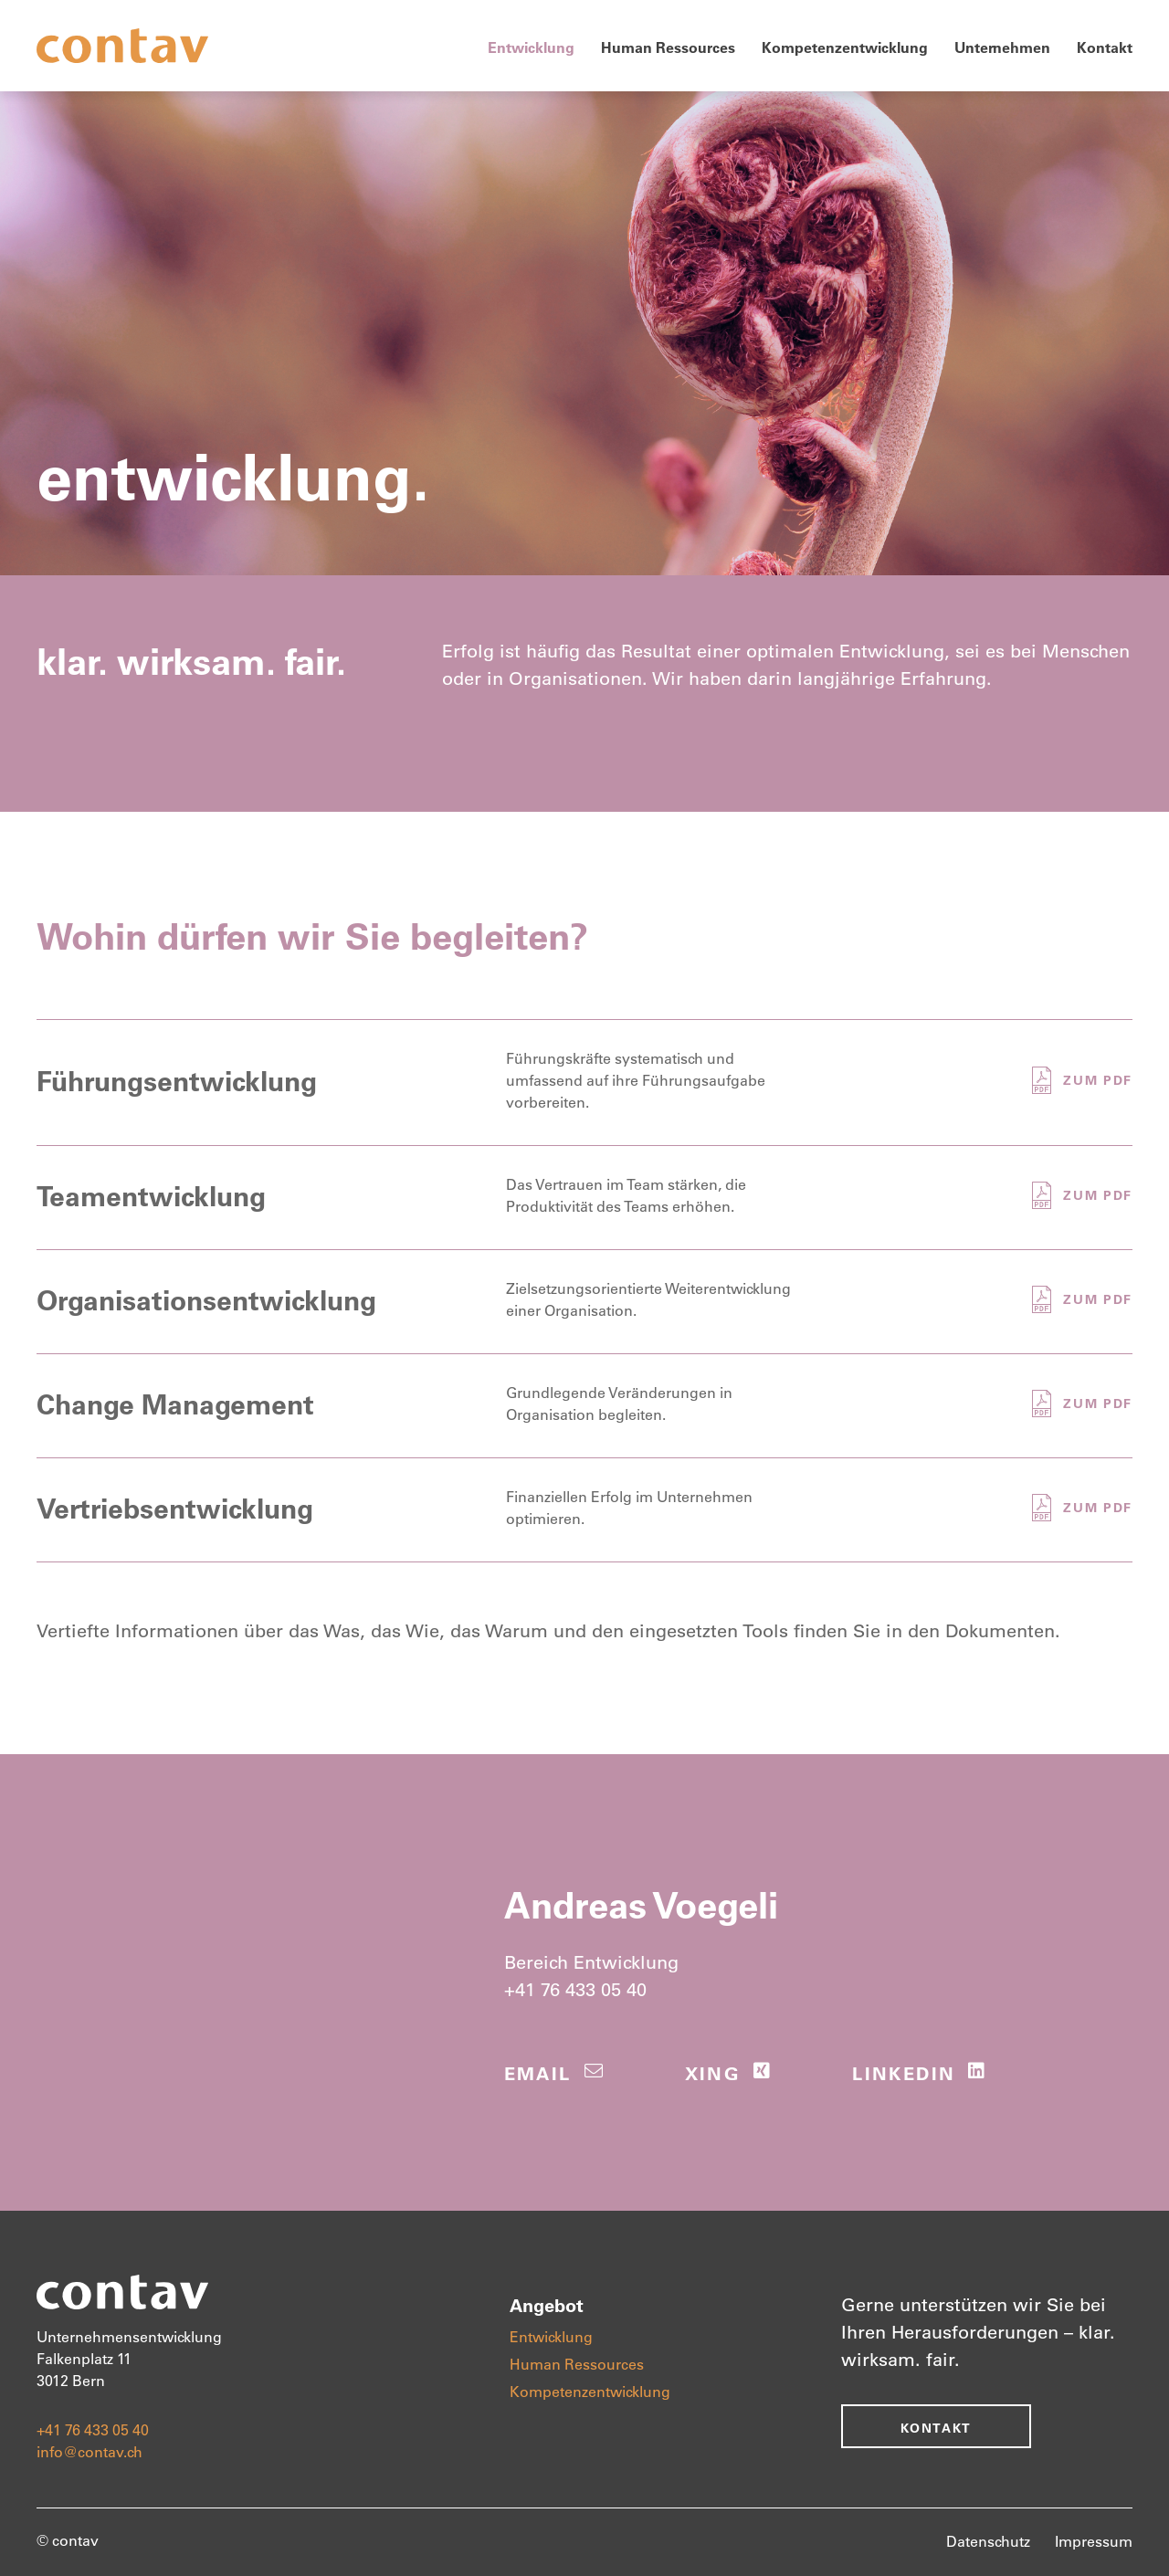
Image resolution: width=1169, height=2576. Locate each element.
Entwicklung (531, 47)
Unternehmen (1002, 47)
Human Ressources (668, 47)
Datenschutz (988, 2540)
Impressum (1093, 2540)
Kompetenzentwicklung (845, 47)
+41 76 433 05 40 (575, 1989)
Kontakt (1104, 47)
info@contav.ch (89, 2451)
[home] (122, 45)
